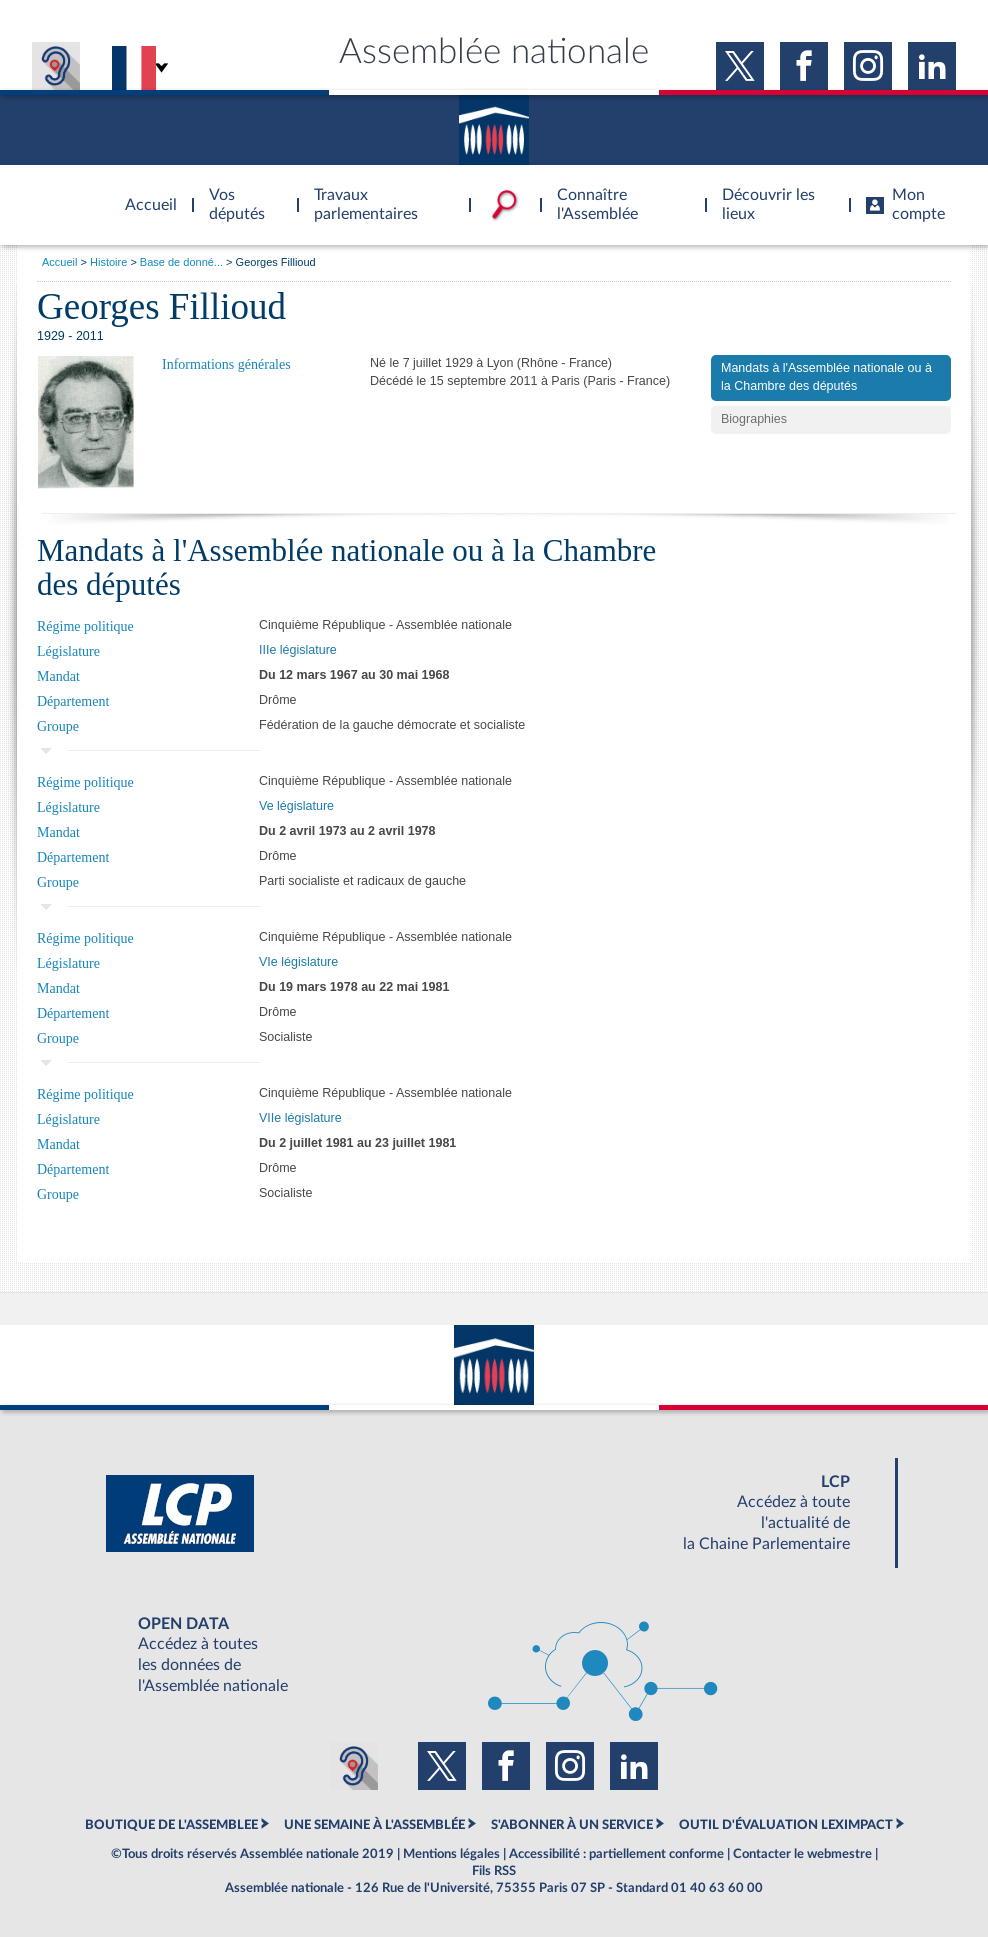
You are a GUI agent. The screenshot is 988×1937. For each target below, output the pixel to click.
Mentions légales (451, 1854)
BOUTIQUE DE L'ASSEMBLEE (171, 1825)
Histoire (108, 262)
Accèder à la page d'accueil (144, 193)
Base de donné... (181, 262)
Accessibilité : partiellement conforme (616, 1854)
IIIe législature (298, 650)
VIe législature (298, 962)
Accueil (59, 262)
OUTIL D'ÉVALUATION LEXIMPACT (786, 1825)
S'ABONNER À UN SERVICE (572, 1825)
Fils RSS (494, 1871)
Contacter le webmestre (802, 1854)
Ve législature (296, 806)
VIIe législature (300, 1118)
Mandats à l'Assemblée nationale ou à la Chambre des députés (826, 377)
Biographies (754, 419)
